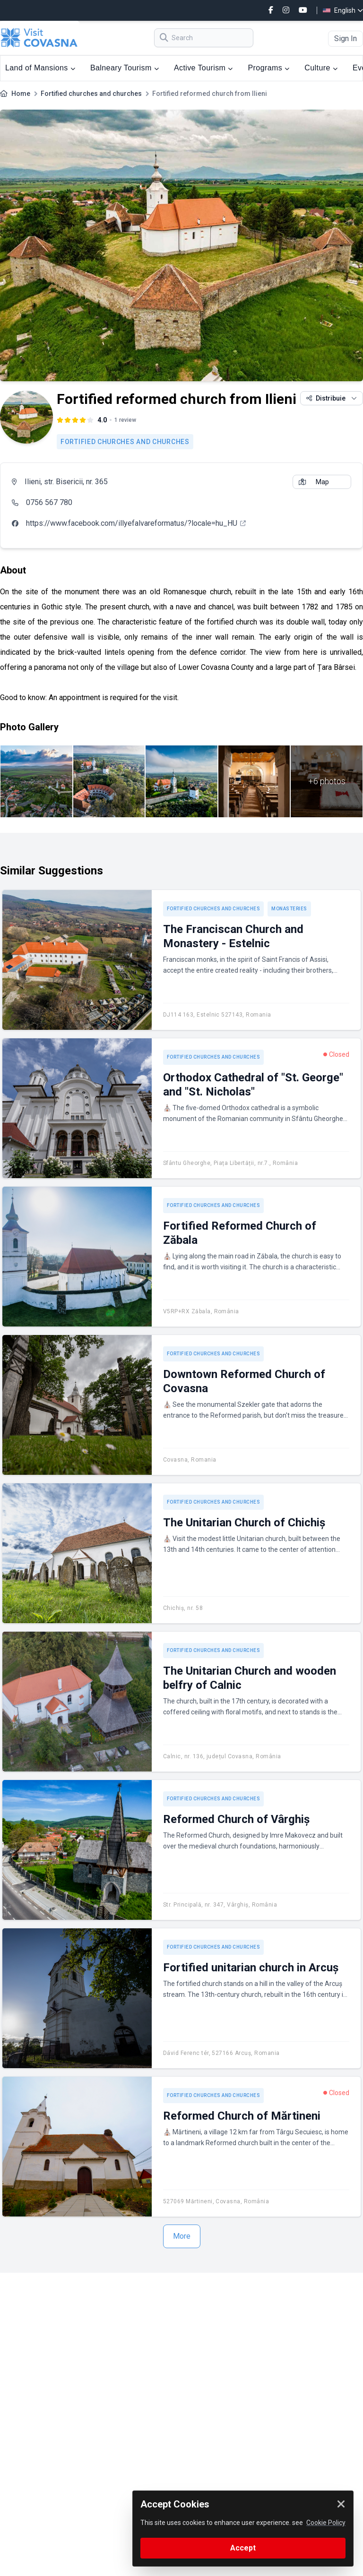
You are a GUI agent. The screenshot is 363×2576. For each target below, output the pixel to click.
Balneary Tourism (124, 68)
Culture (320, 68)
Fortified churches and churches (91, 93)
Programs (269, 68)
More (181, 2236)
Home (20, 93)
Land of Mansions (40, 68)
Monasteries (289, 908)
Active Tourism (203, 68)
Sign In (345, 38)
